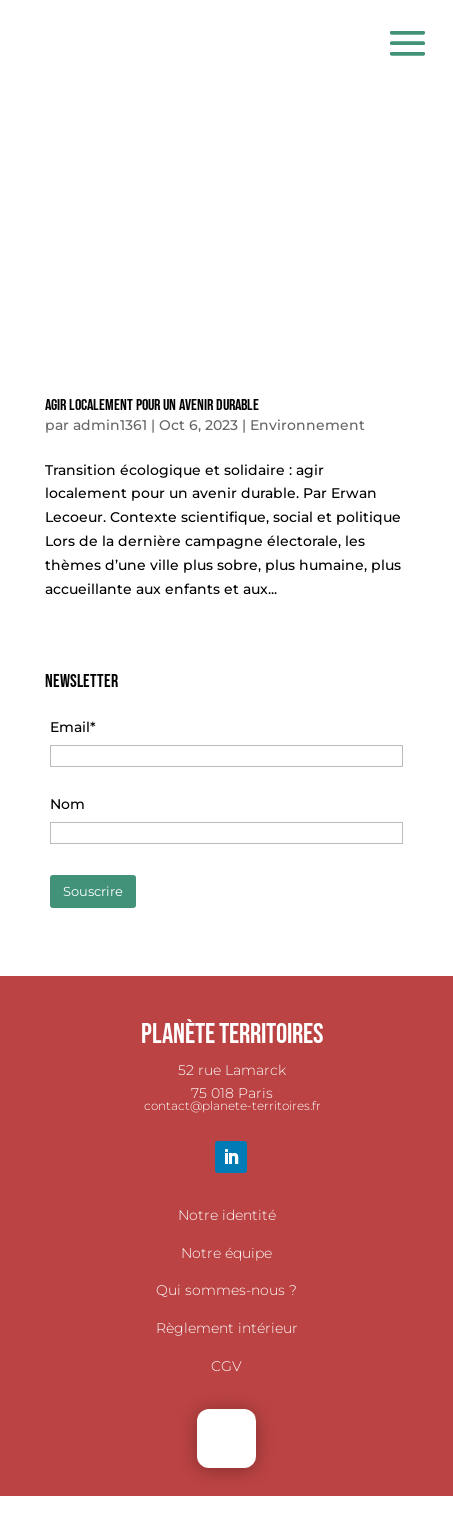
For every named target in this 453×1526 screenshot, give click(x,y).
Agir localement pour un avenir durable (152, 405)
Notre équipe (226, 1253)
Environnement (307, 425)
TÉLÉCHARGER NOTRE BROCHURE (227, 1506)
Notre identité (227, 1215)
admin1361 (110, 425)
